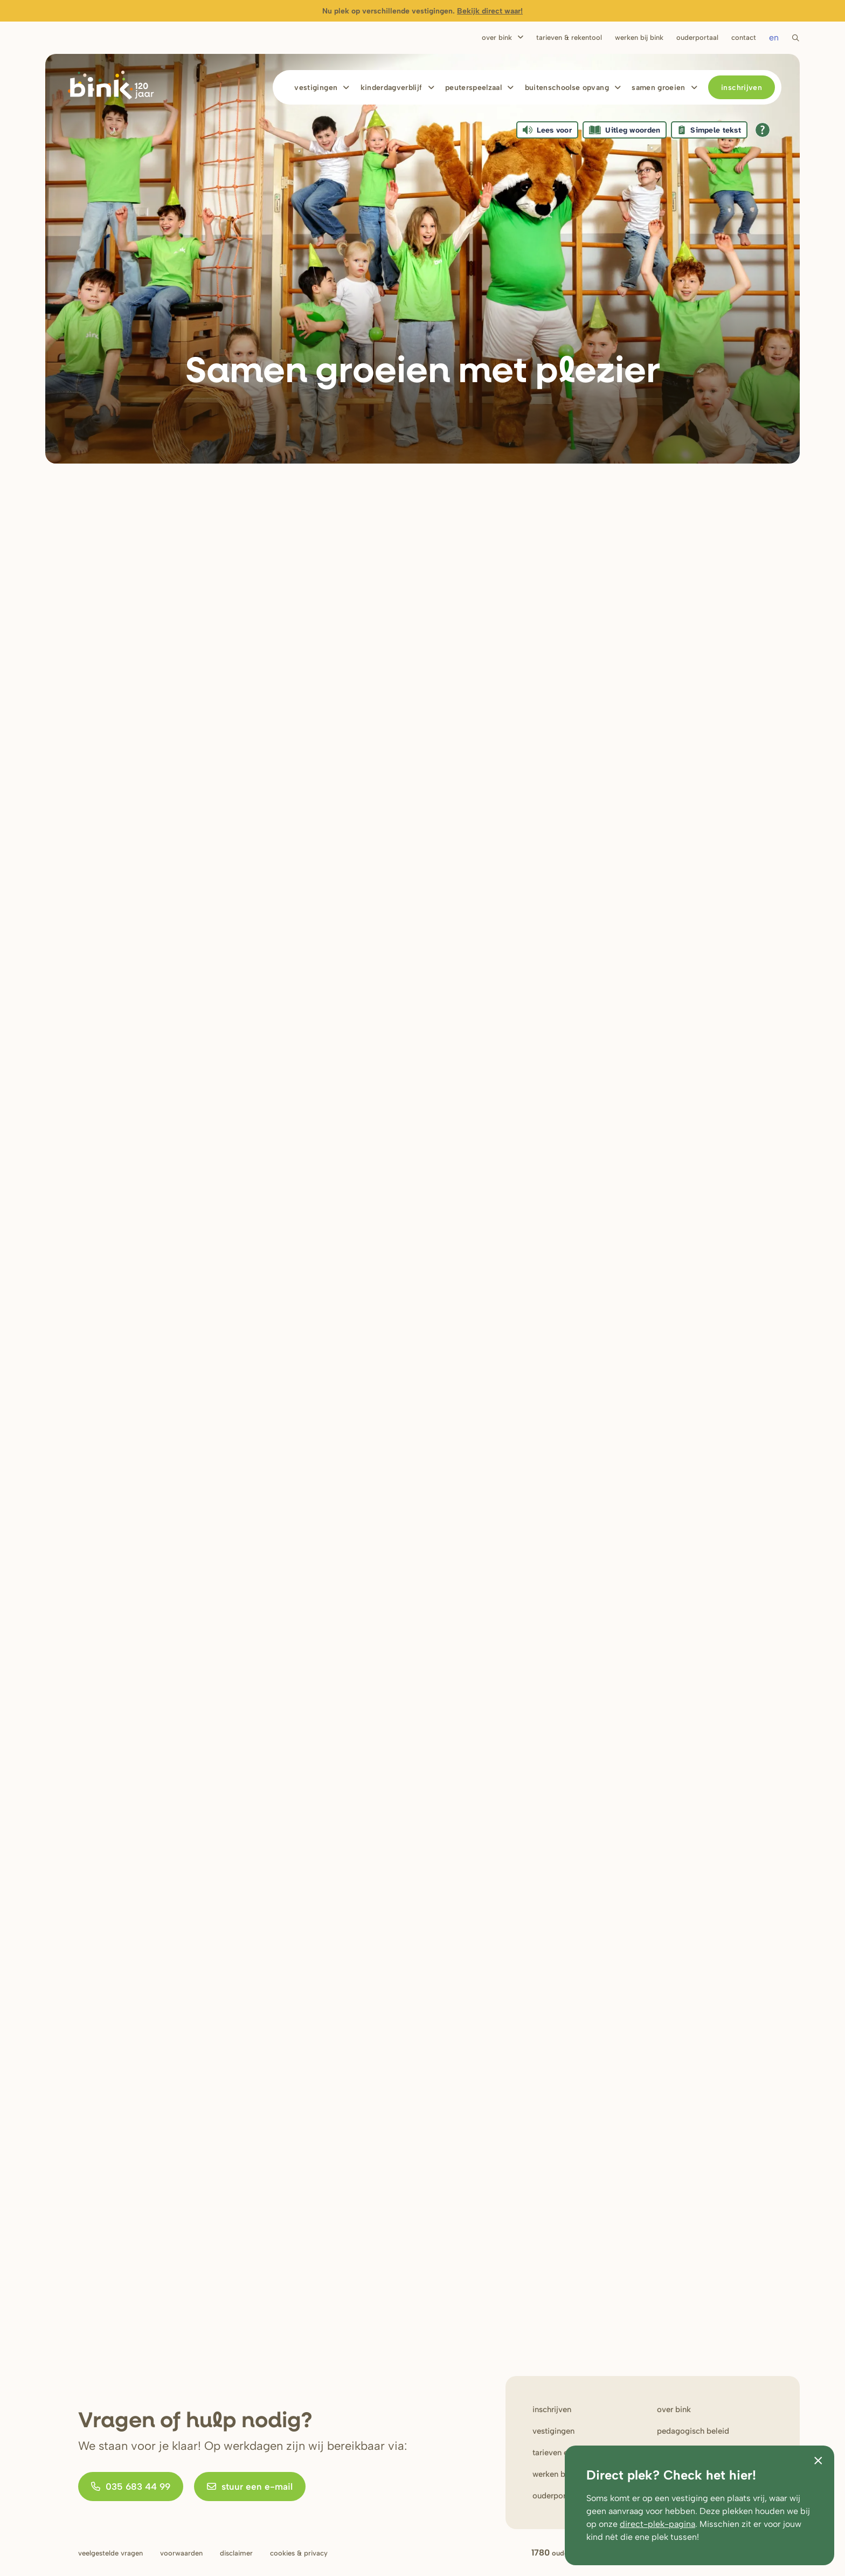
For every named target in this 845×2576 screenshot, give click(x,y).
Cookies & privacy (299, 2553)
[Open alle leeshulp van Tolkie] (762, 129)
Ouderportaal (697, 37)
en (774, 37)
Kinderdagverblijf (391, 87)
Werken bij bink (639, 37)
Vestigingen (315, 87)
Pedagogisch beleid (693, 2431)
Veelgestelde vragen (110, 2553)
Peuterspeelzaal (473, 87)
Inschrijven (741, 87)
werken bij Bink (559, 2474)
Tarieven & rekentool (569, 37)
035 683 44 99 (130, 2486)
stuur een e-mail (250, 2486)
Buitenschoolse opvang (567, 87)
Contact (743, 37)
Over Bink (497, 37)
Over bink (674, 2409)
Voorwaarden (181, 2553)
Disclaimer (236, 2553)
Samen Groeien (658, 87)
